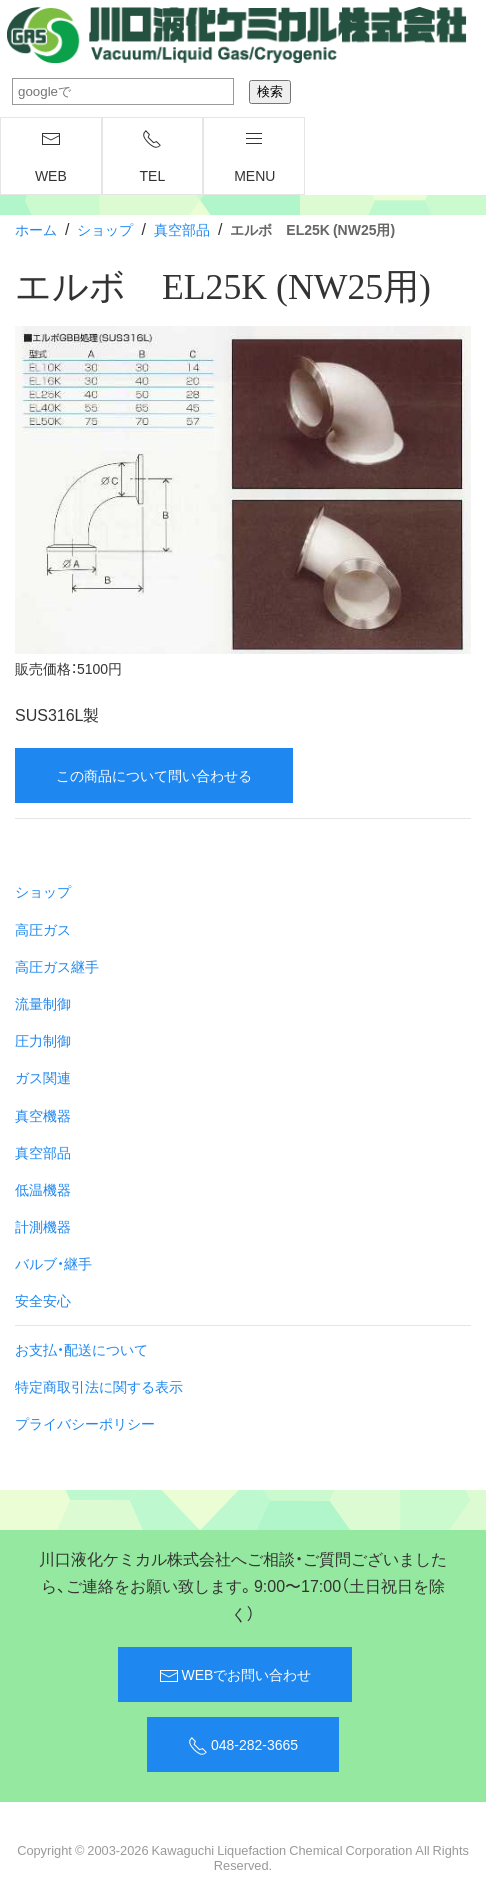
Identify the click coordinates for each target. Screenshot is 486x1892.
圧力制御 (43, 1040)
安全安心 (43, 1300)
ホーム (36, 229)
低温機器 (43, 1189)
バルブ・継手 (53, 1263)
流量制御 (43, 1003)
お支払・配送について (81, 1349)
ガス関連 (43, 1077)
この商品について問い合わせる (154, 775)
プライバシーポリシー (85, 1423)
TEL (153, 157)
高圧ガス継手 (57, 966)
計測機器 (43, 1226)
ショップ (105, 229)
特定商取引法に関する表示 (99, 1386)
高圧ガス (43, 929)
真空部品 (182, 229)
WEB (51, 157)
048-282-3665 (243, 1745)
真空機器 (43, 1115)
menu (254, 157)
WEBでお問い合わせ (235, 1675)
